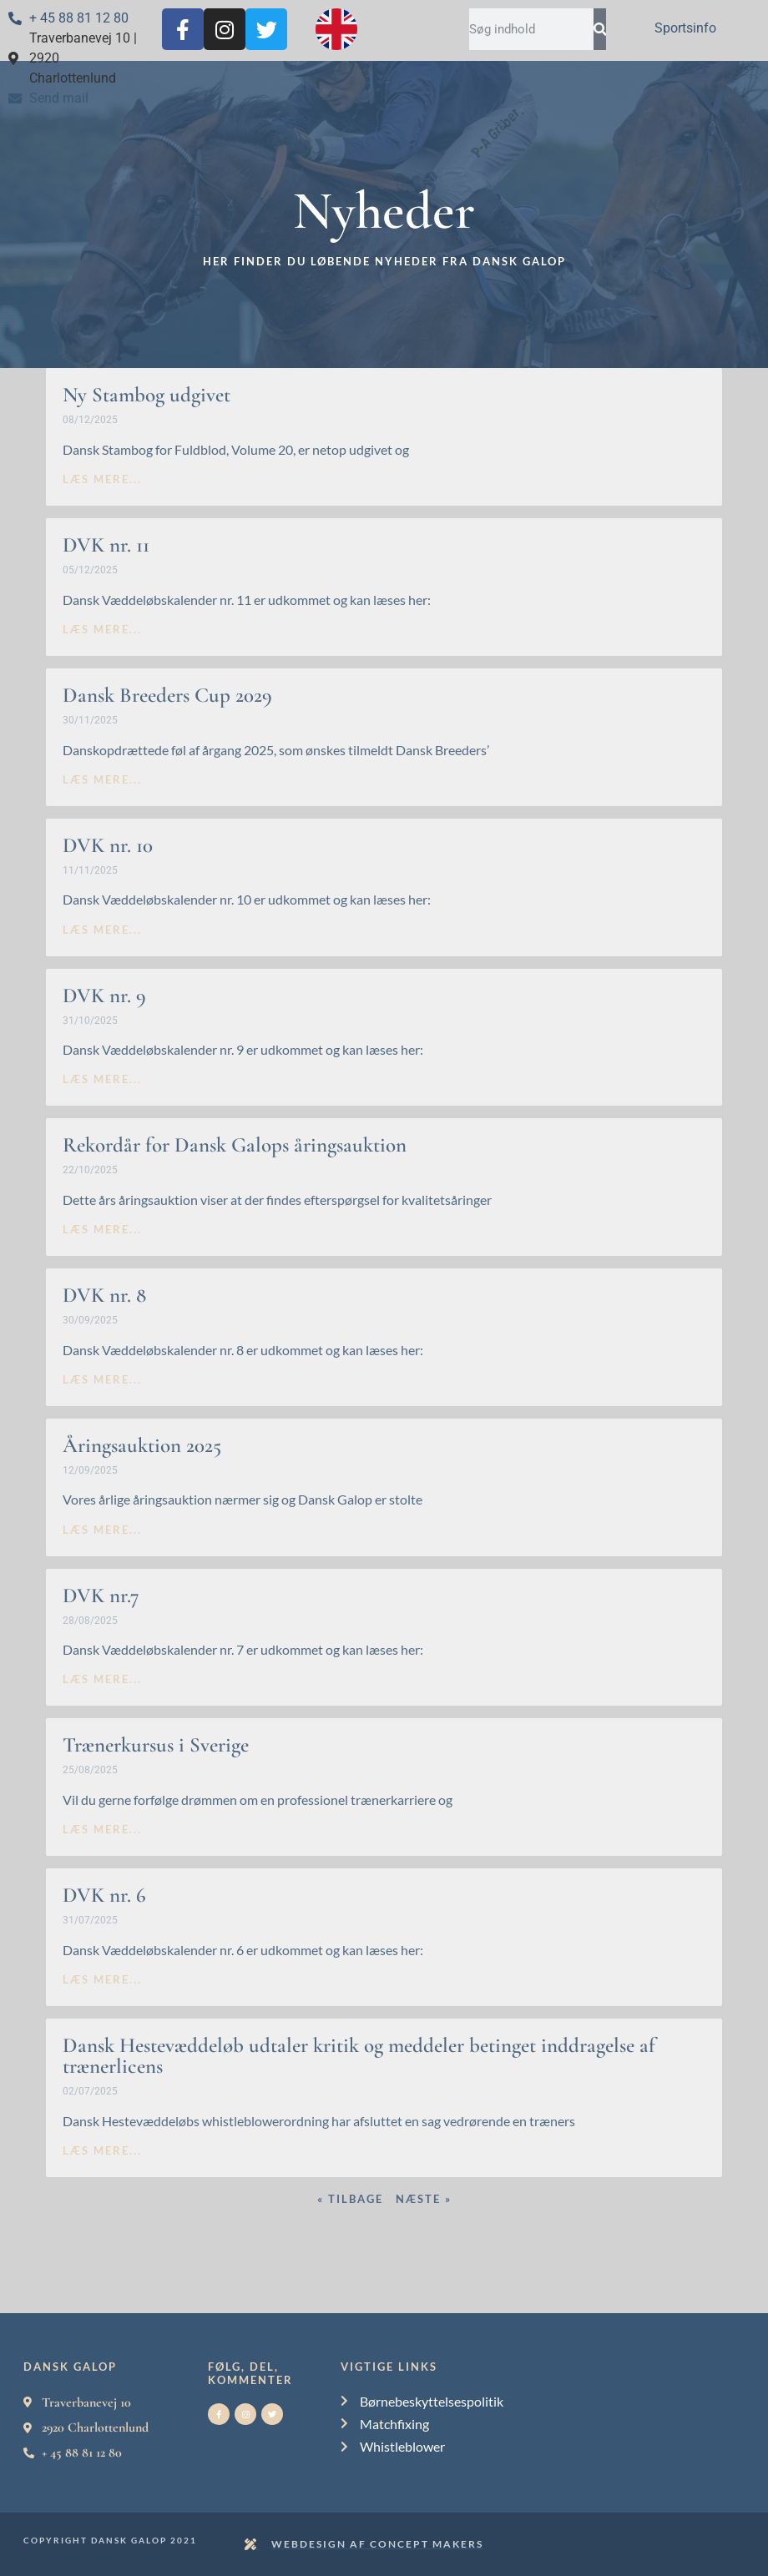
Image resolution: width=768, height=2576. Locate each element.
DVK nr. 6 (104, 1895)
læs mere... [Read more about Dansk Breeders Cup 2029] (102, 779)
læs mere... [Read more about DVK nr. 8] (102, 1379)
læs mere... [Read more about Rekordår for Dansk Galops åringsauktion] (102, 1229)
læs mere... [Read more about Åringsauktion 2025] (102, 1529)
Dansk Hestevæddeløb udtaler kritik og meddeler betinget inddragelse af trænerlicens (359, 2056)
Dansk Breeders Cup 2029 (167, 695)
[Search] (600, 29)
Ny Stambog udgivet (146, 394)
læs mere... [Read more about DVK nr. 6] (102, 1979)
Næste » (424, 2198)
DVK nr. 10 (108, 845)
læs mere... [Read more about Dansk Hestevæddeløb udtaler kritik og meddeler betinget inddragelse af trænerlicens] (102, 2150)
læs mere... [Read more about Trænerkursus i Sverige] (102, 1829)
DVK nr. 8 (104, 1295)
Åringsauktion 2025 (142, 1445)
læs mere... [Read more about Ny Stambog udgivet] (102, 479)
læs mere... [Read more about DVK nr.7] (102, 1679)
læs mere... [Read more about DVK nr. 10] (102, 929)
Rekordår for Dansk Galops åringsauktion (235, 1144)
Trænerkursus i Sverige (156, 1744)
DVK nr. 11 (106, 544)
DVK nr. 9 (104, 995)
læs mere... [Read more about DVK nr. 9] (102, 1079)
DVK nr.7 (101, 1595)
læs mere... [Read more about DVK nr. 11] (102, 629)
